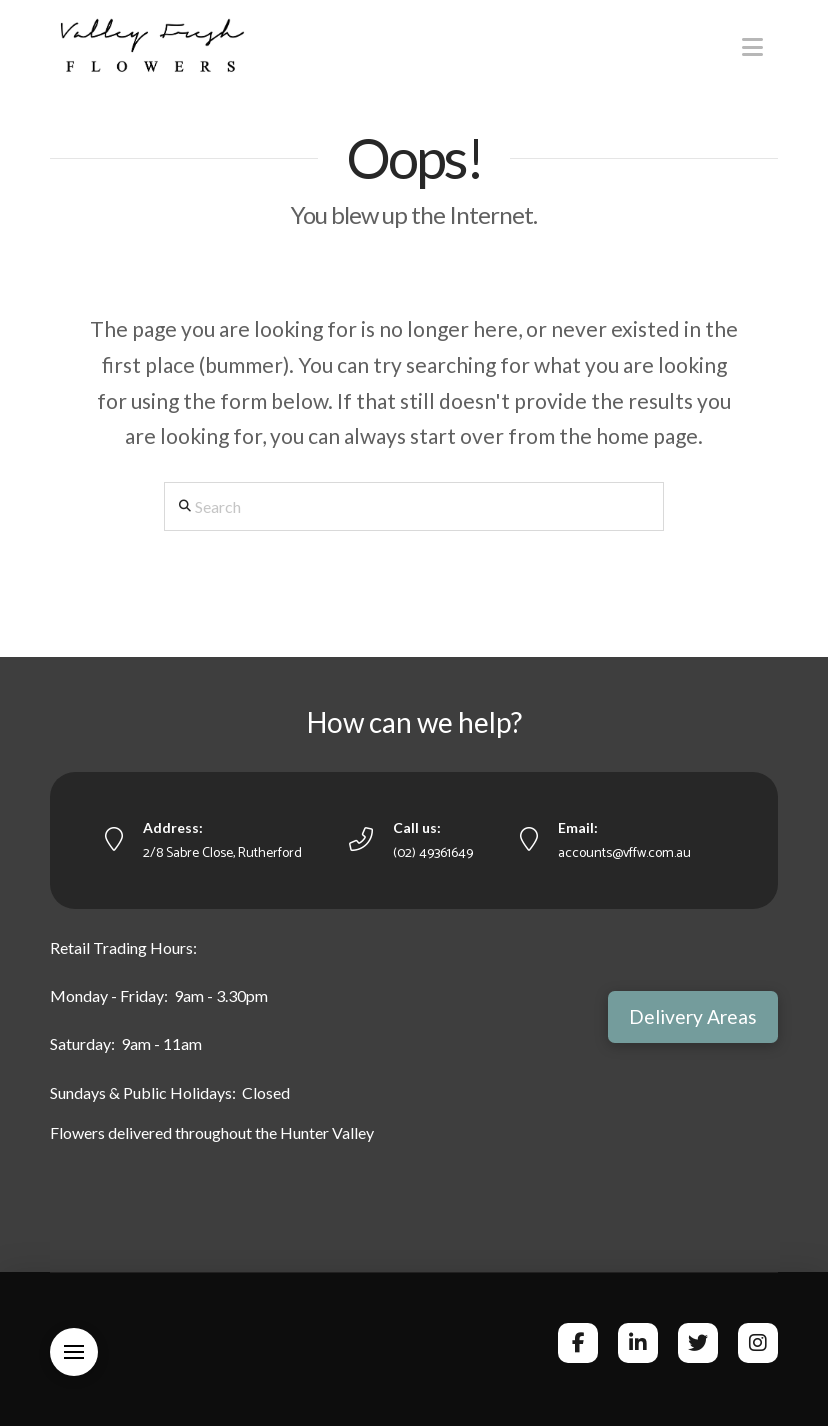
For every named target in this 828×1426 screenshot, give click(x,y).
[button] (752, 47)
